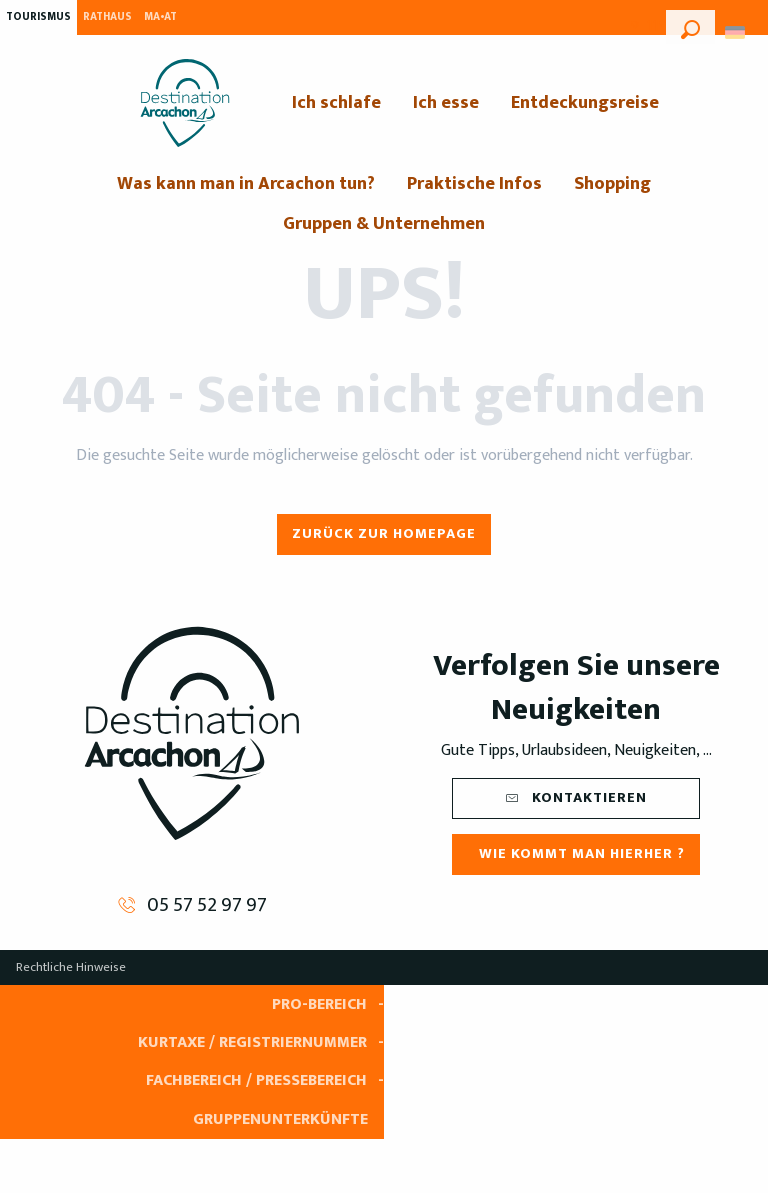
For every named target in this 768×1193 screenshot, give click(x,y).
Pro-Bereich (319, 1004)
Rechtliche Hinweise (71, 967)
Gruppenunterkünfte (280, 1119)
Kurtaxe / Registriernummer (252, 1042)
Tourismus (38, 17)
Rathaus (107, 17)
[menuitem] (185, 103)
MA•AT (160, 17)
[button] (690, 27)
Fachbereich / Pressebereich (256, 1080)
